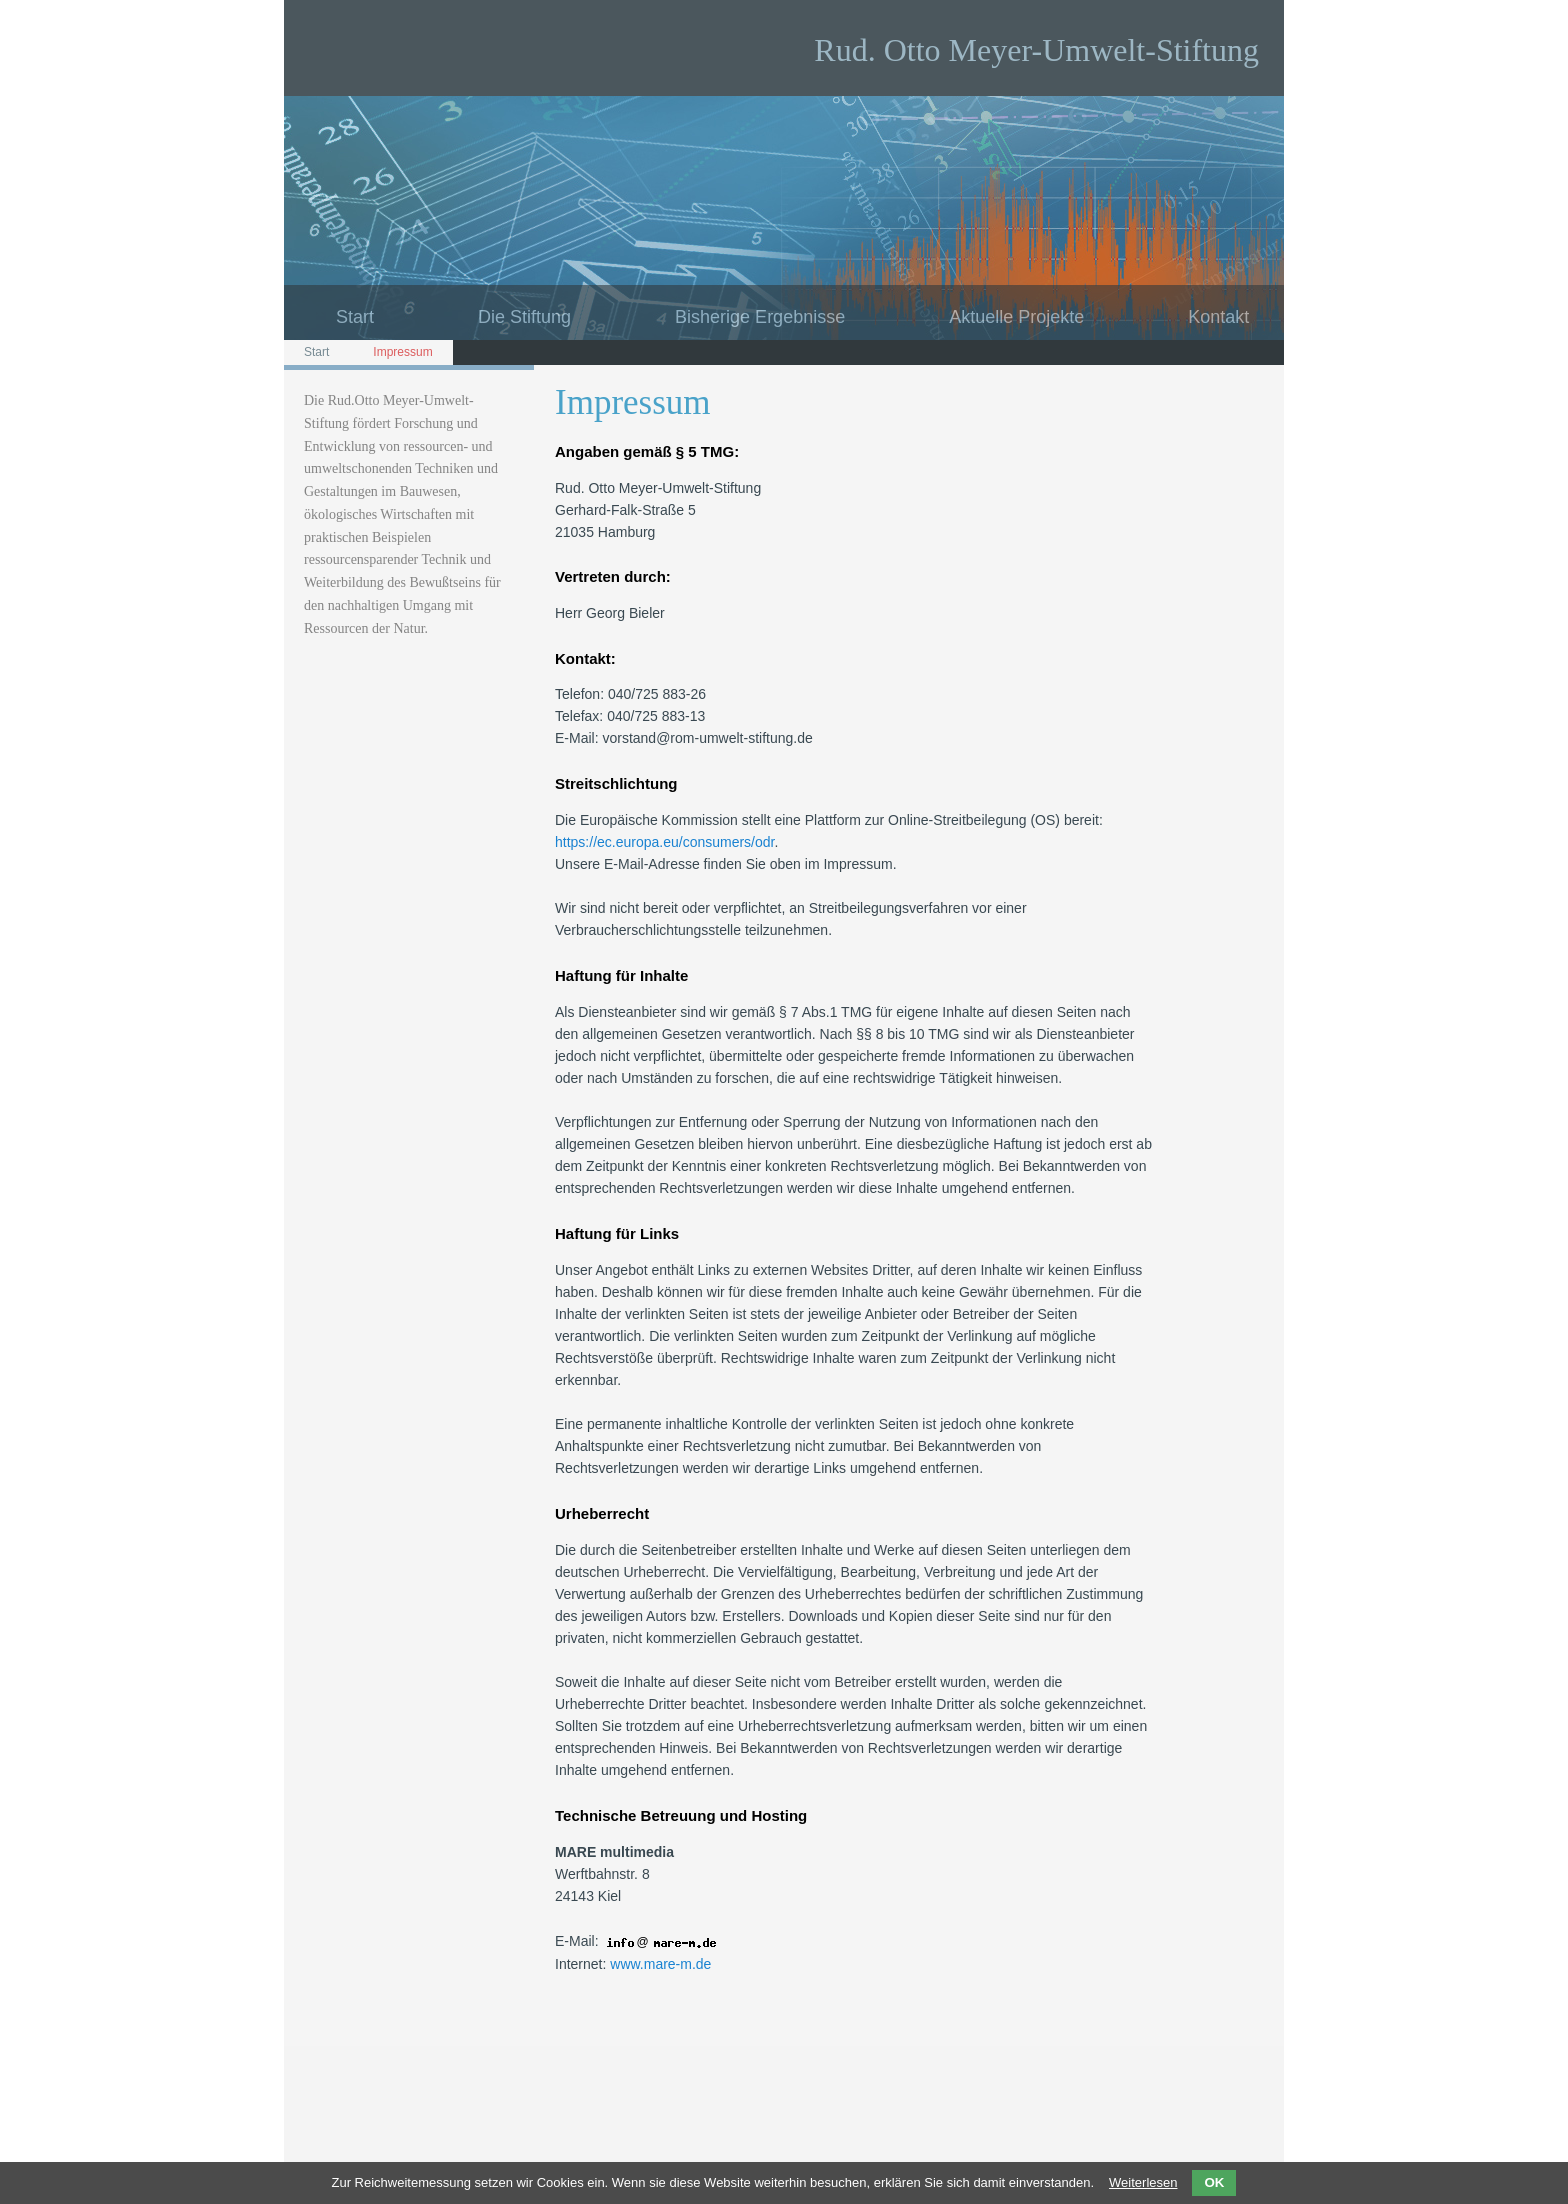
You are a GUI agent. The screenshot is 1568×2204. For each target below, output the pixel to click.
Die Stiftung (524, 317)
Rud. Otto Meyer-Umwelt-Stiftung (1036, 50)
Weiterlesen (1143, 2182)
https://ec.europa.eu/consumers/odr (664, 842)
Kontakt (1218, 317)
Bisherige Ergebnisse (760, 317)
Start (355, 317)
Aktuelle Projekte (1016, 317)
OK (1214, 2182)
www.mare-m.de (660, 1964)
